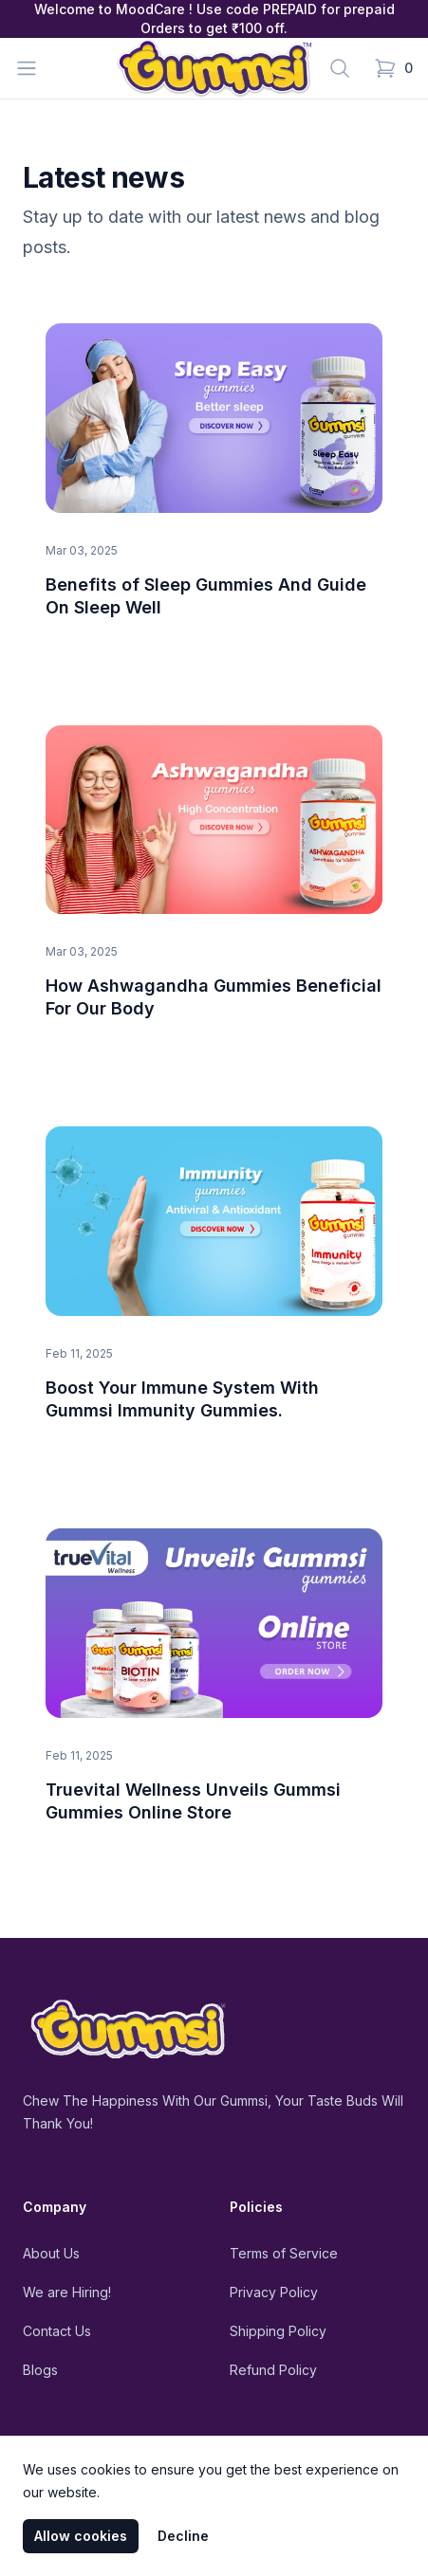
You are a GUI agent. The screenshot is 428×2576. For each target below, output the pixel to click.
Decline (183, 2536)
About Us (51, 2253)
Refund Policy (273, 2370)
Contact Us (57, 2331)
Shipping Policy (278, 2331)
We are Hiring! (67, 2292)
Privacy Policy (274, 2292)
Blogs (40, 2370)
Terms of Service (284, 2253)
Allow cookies (80, 2536)
